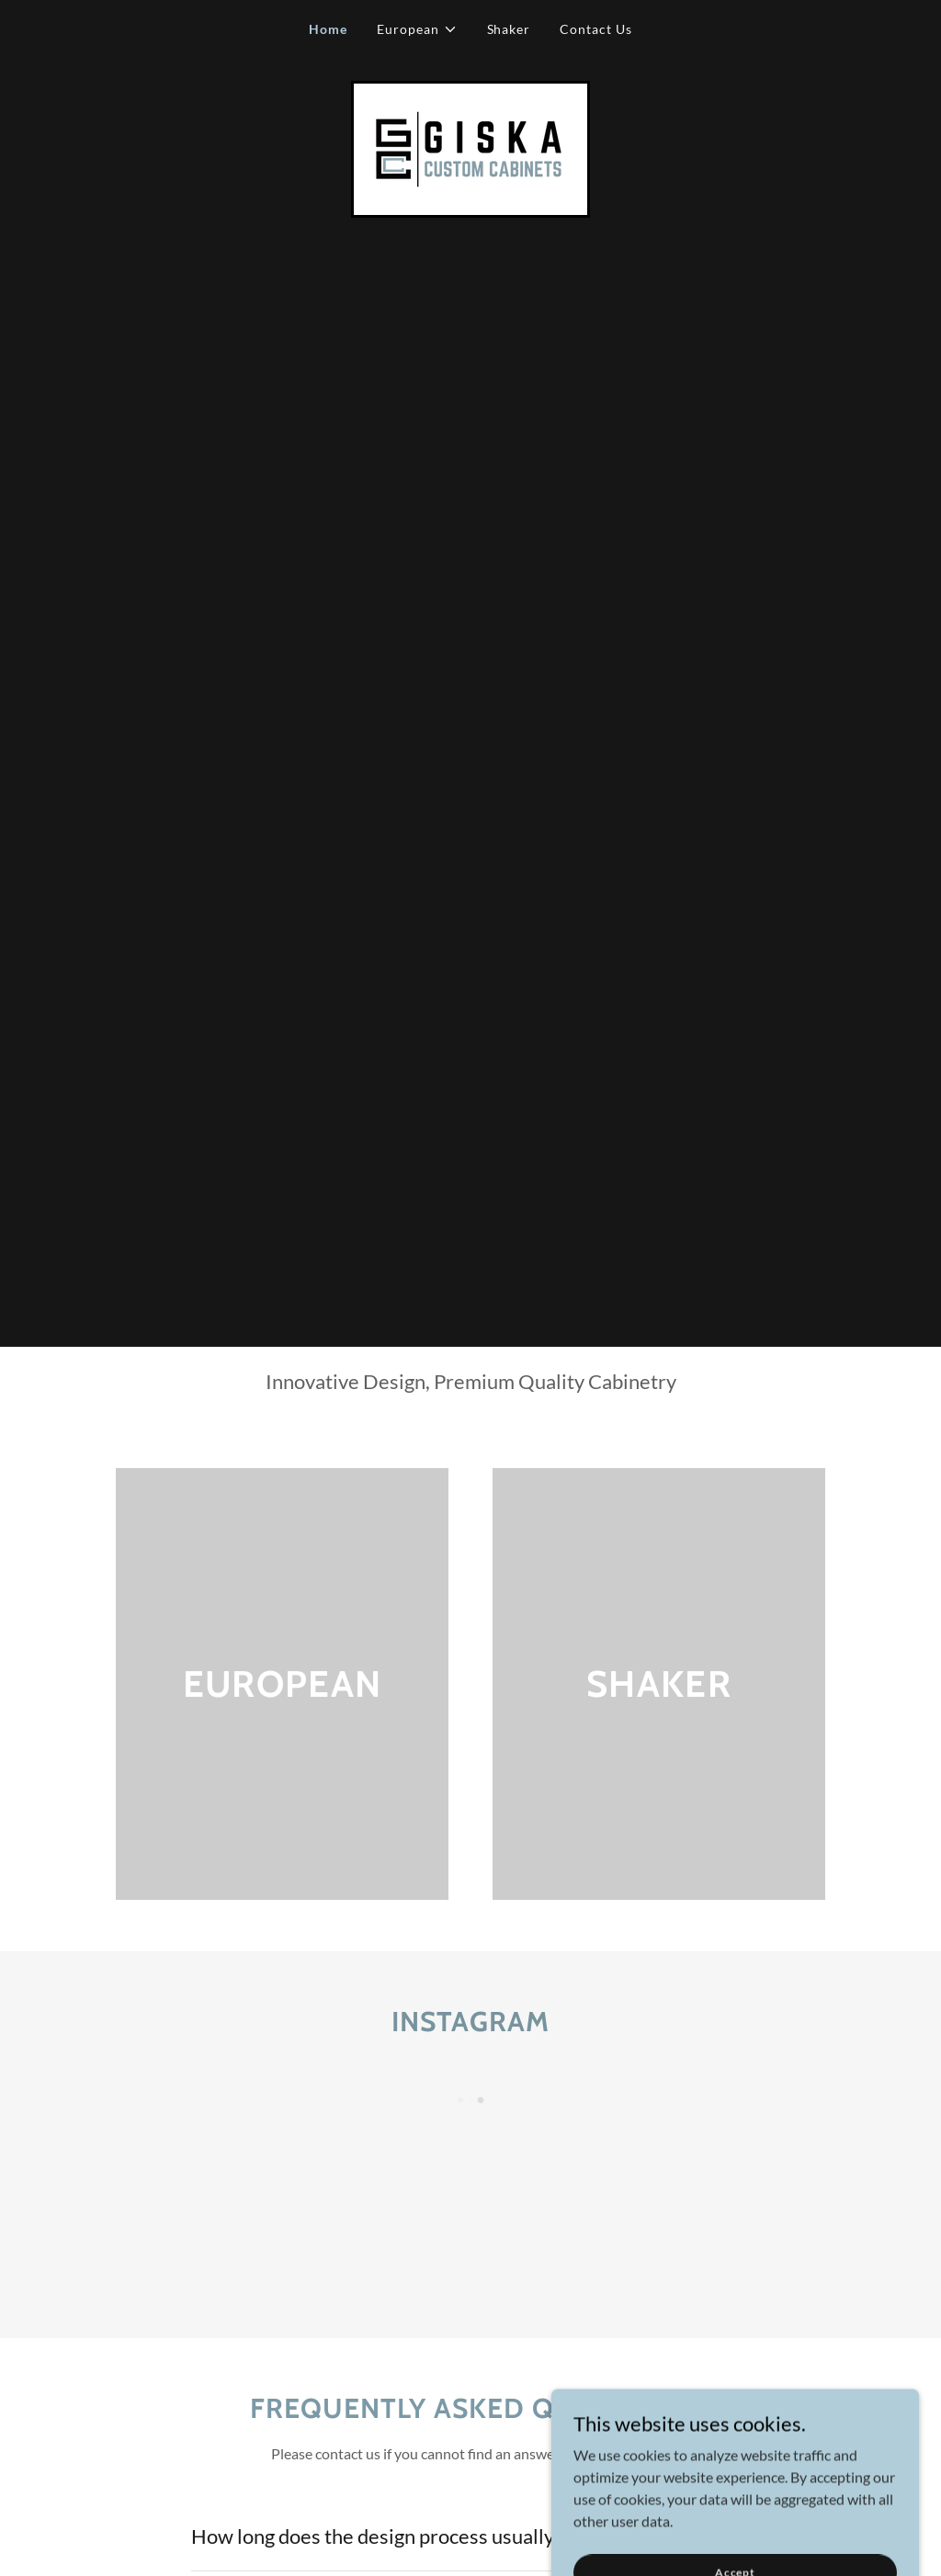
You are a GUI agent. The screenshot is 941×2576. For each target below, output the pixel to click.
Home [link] (328, 29)
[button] (417, 29)
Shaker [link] (509, 29)
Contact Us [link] (596, 29)
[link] (470, 147)
